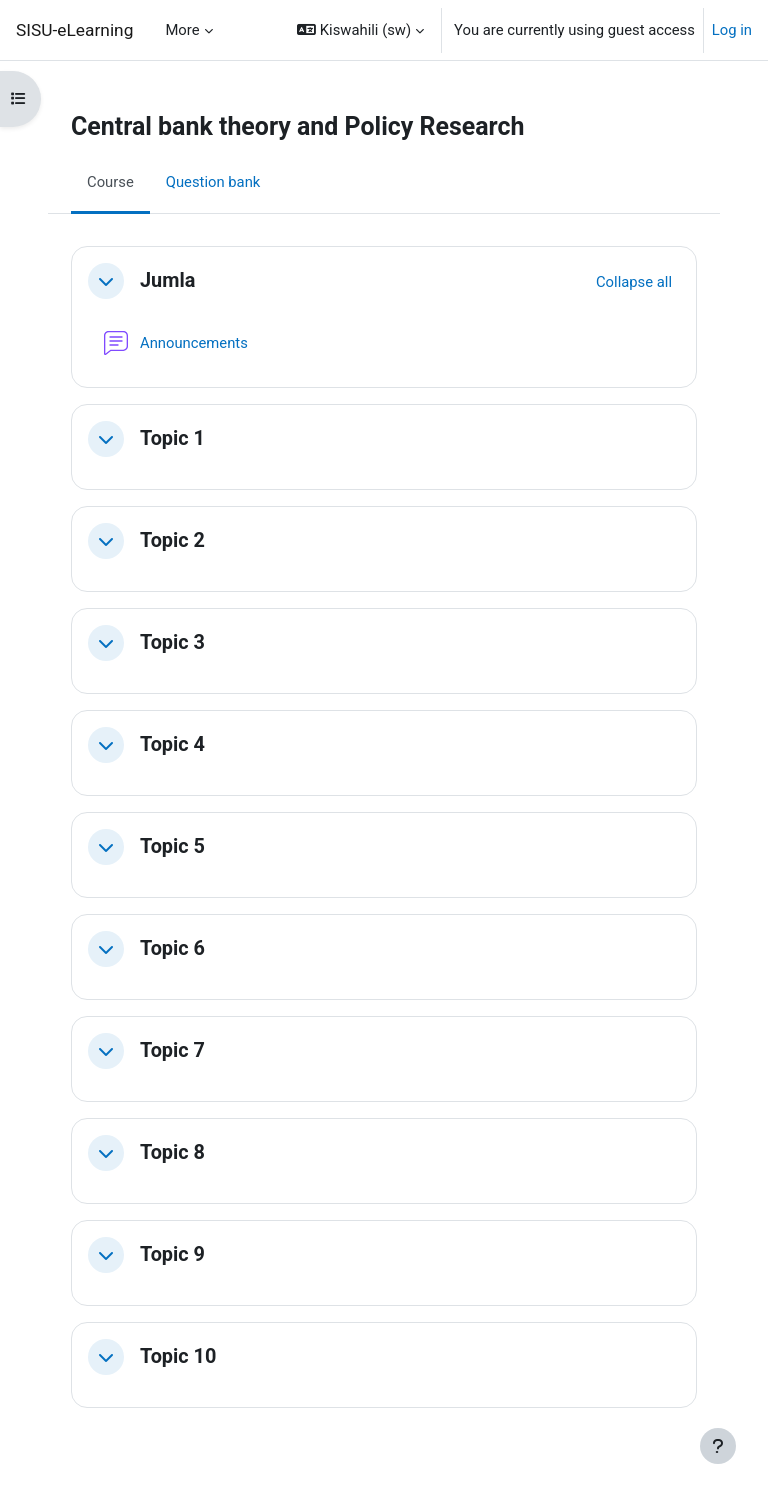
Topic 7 (172, 1050)
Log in (732, 30)
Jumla (167, 280)
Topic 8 (172, 1152)
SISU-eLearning (74, 30)
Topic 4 (172, 744)
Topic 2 (172, 540)
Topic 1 (172, 438)
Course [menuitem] (110, 182)
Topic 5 (172, 846)
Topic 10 (178, 1356)
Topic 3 (172, 642)
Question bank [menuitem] (213, 182)
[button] (360, 30)
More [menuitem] (182, 30)
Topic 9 (172, 1254)
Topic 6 (172, 948)
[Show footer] (718, 1446)
